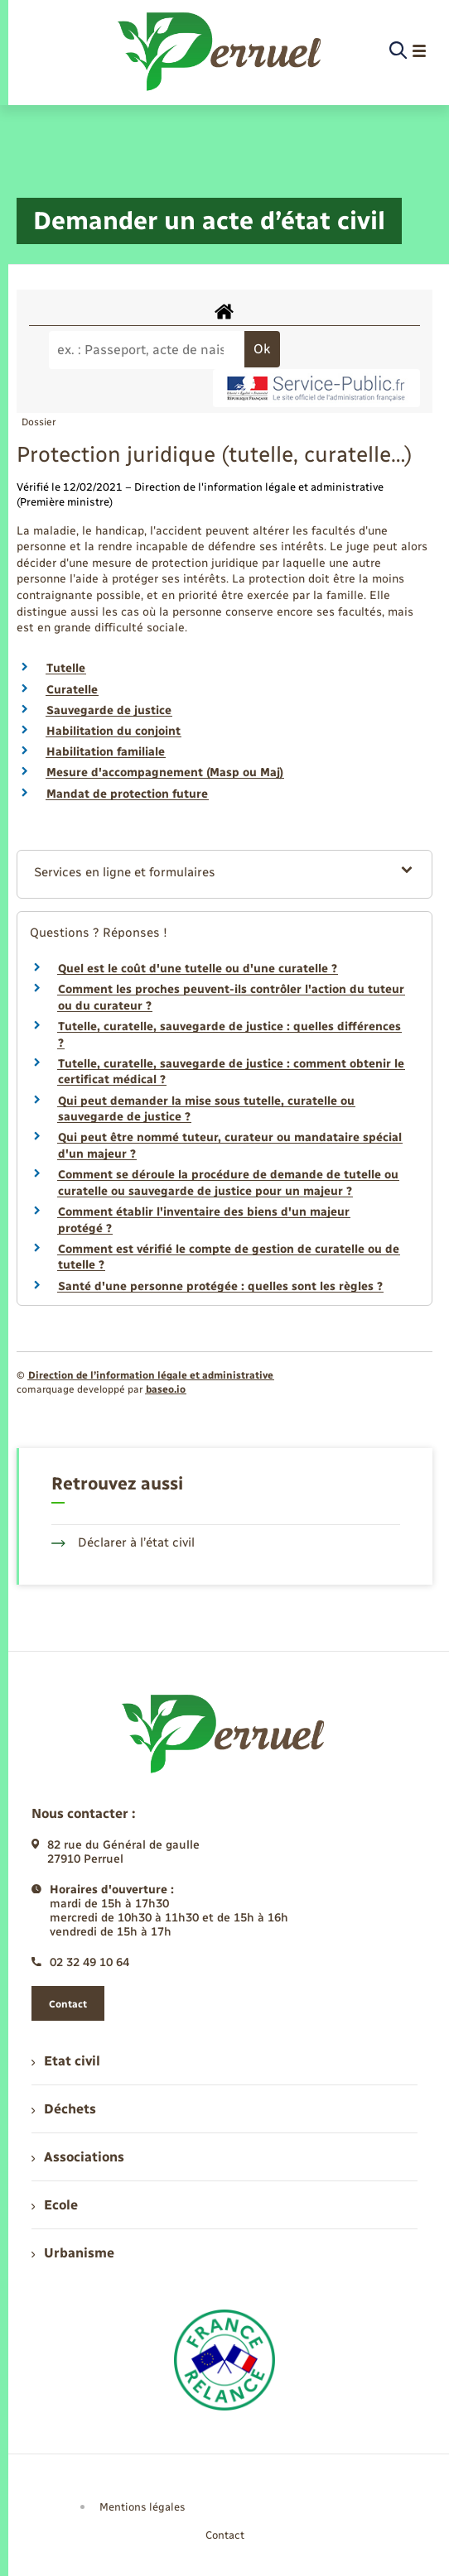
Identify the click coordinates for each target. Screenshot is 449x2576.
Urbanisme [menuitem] (72, 2253)
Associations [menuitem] (77, 2157)
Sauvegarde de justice (108, 710)
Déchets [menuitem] (63, 2109)
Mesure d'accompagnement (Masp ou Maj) (164, 772)
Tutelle (65, 668)
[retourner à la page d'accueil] (220, 51)
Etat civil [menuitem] (65, 2061)
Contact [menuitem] (224, 2535)
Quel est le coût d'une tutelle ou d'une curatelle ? (197, 969)
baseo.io (166, 1389)
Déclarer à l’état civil (123, 1542)
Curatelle (72, 690)
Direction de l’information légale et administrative (150, 1375)
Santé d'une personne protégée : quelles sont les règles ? (220, 1286)
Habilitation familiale (105, 752)
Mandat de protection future (127, 794)
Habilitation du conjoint (113, 731)
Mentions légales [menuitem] (142, 2507)
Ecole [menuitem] (54, 2205)
